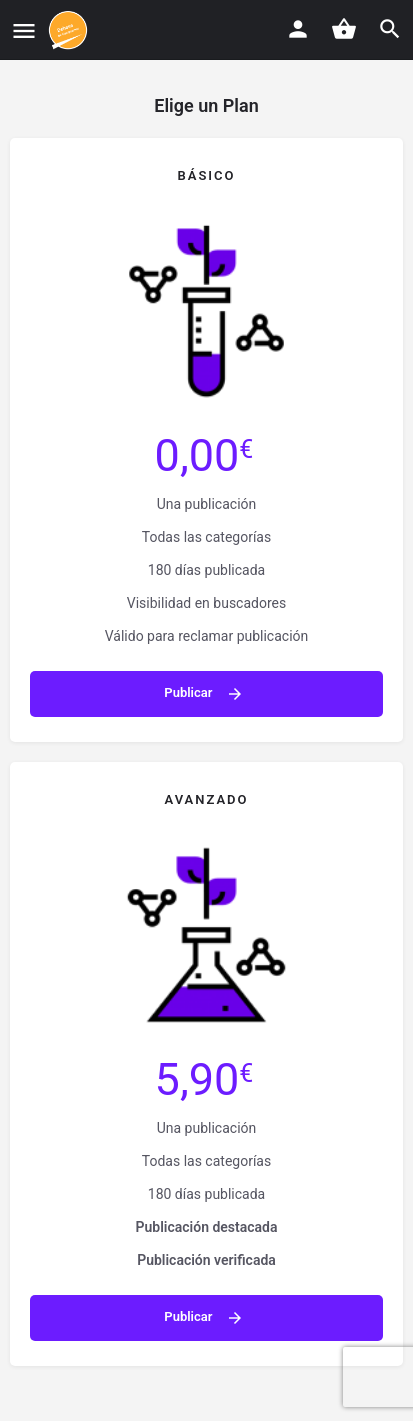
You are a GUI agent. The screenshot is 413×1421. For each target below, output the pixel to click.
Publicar (203, 694)
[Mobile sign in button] (298, 29)
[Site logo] (70, 30)
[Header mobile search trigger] (390, 29)
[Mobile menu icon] (24, 30)
